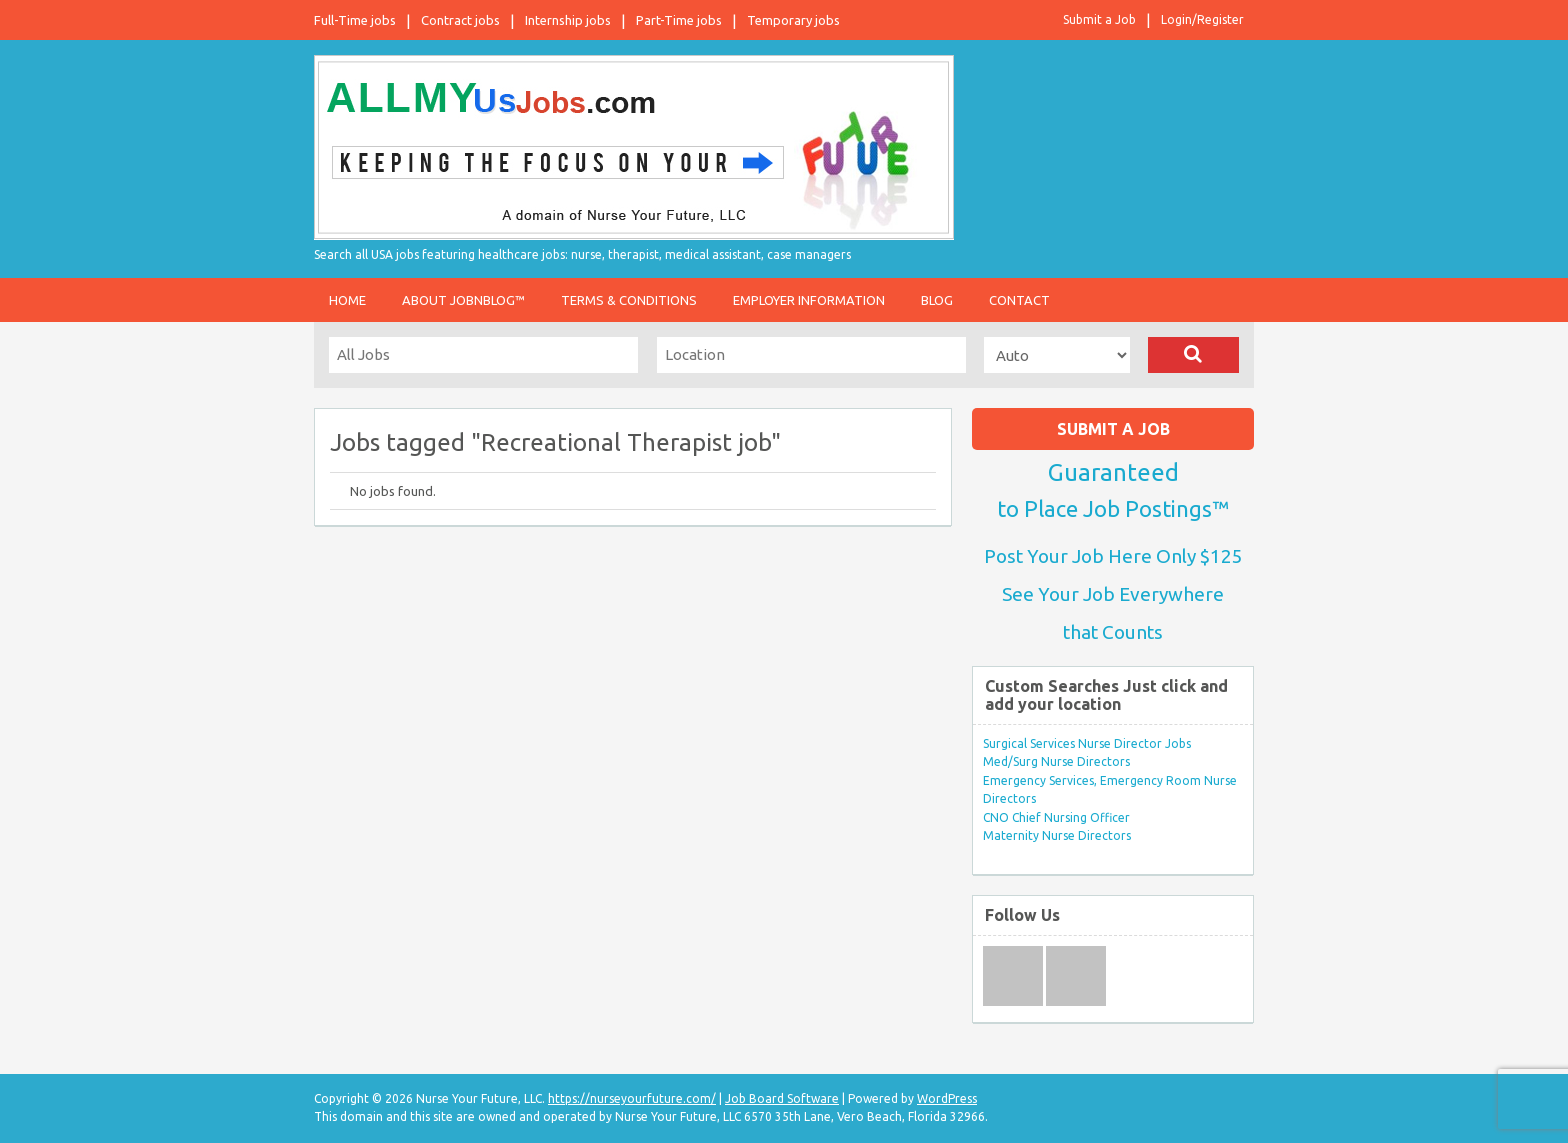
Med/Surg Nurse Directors (1056, 761)
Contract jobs (460, 20)
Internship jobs (568, 20)
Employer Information (809, 300)
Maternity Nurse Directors (1057, 835)
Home (347, 300)
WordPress (947, 1098)
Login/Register (1202, 19)
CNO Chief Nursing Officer (1056, 817)
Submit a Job (1099, 19)
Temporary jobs (793, 20)
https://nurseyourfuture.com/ (632, 1098)
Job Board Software (782, 1098)
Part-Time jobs (679, 20)
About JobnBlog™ (463, 300)
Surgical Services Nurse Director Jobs (1087, 743)
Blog (937, 300)
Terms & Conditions (629, 300)
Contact (1019, 300)
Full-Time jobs (355, 20)
